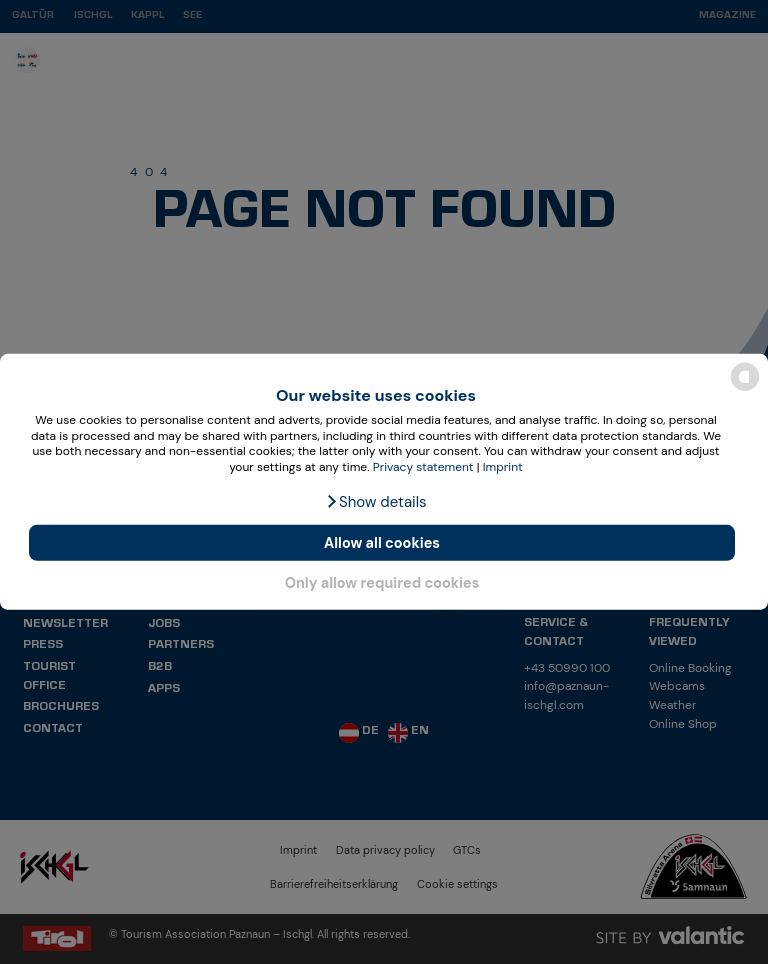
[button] (375, 502)
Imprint (503, 467)
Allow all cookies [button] (382, 543)
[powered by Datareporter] (745, 389)
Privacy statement (423, 467)
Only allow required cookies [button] (382, 582)
